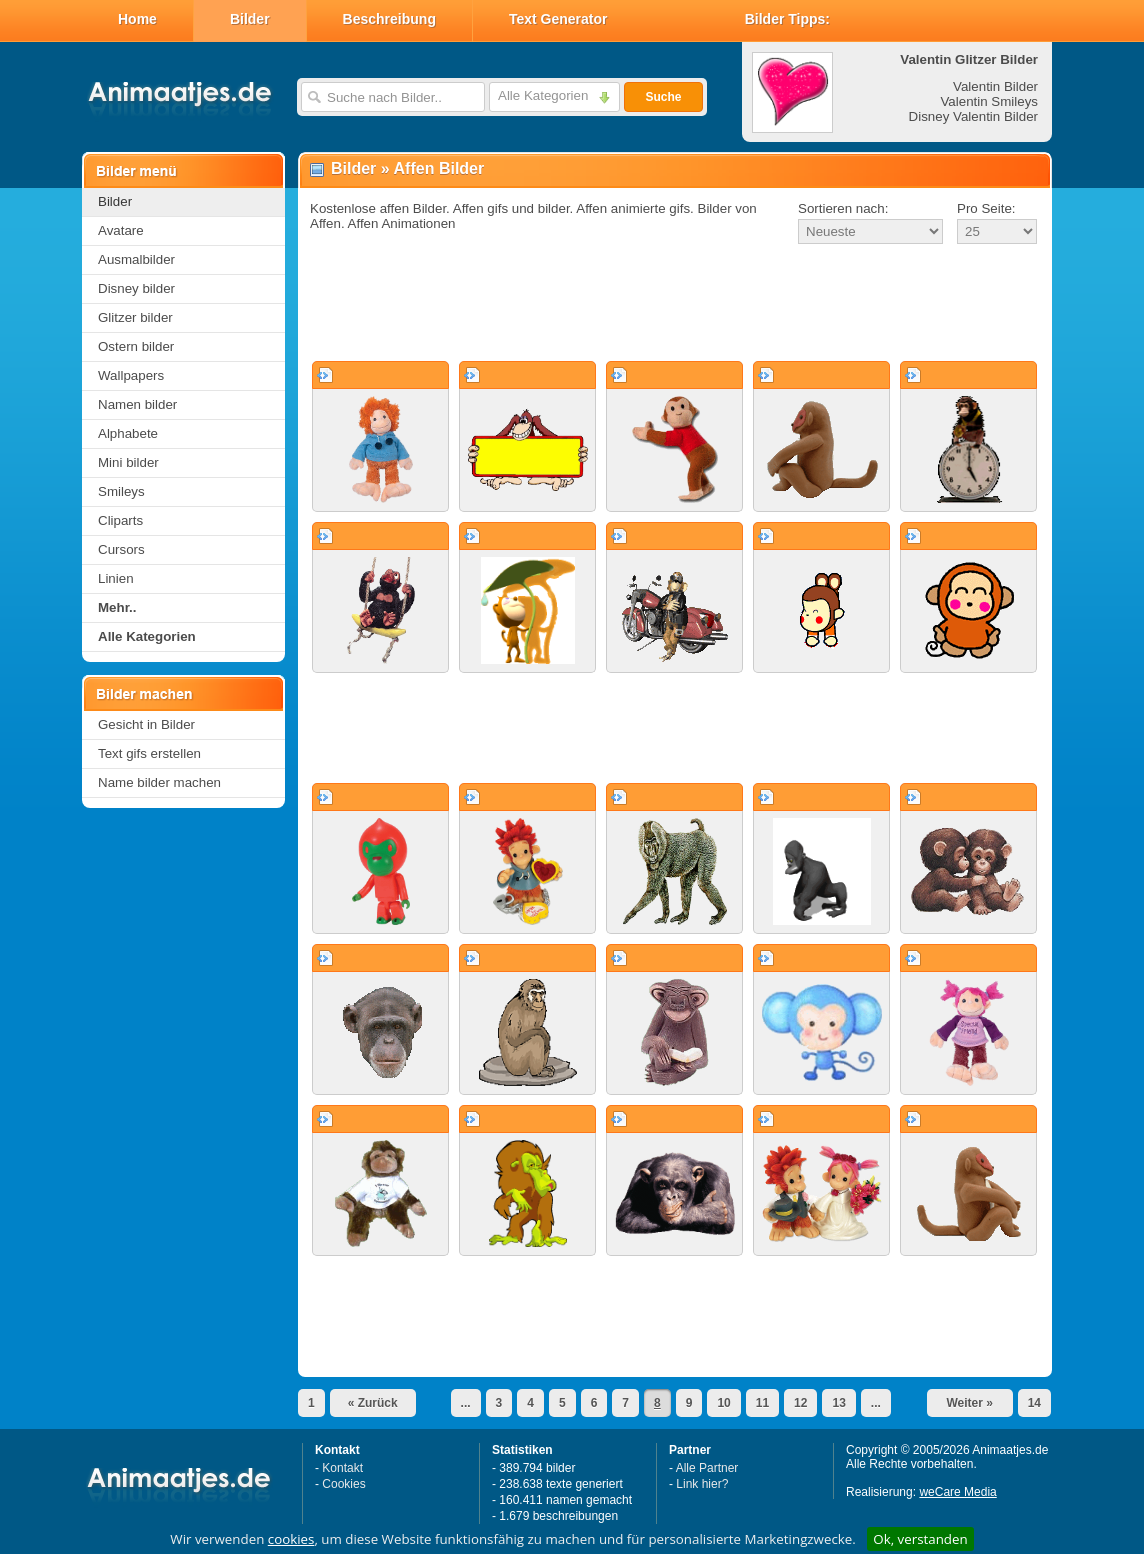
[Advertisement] (675, 304)
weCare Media (957, 1492)
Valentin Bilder (995, 86)
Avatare (121, 230)
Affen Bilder (439, 168)
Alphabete (128, 433)
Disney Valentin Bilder (973, 116)
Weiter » (969, 1403)
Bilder (250, 19)
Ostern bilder (136, 346)
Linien (116, 578)
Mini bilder (128, 462)
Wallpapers (131, 375)
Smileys (121, 491)
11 (762, 1403)
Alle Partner (707, 1468)
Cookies (343, 1484)
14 (1034, 1403)
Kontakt (342, 1468)
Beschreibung (389, 19)
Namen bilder (137, 404)
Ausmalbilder (136, 259)
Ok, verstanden (920, 1539)
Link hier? (702, 1484)
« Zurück (373, 1403)
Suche (663, 97)
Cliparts (120, 520)
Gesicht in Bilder (146, 724)
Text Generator (558, 19)
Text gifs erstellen (149, 753)
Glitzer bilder (135, 317)
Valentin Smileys (989, 101)
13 (838, 1403)
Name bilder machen (159, 782)
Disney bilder (136, 288)
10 (723, 1403)
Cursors (121, 549)
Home (137, 19)
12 (800, 1403)
